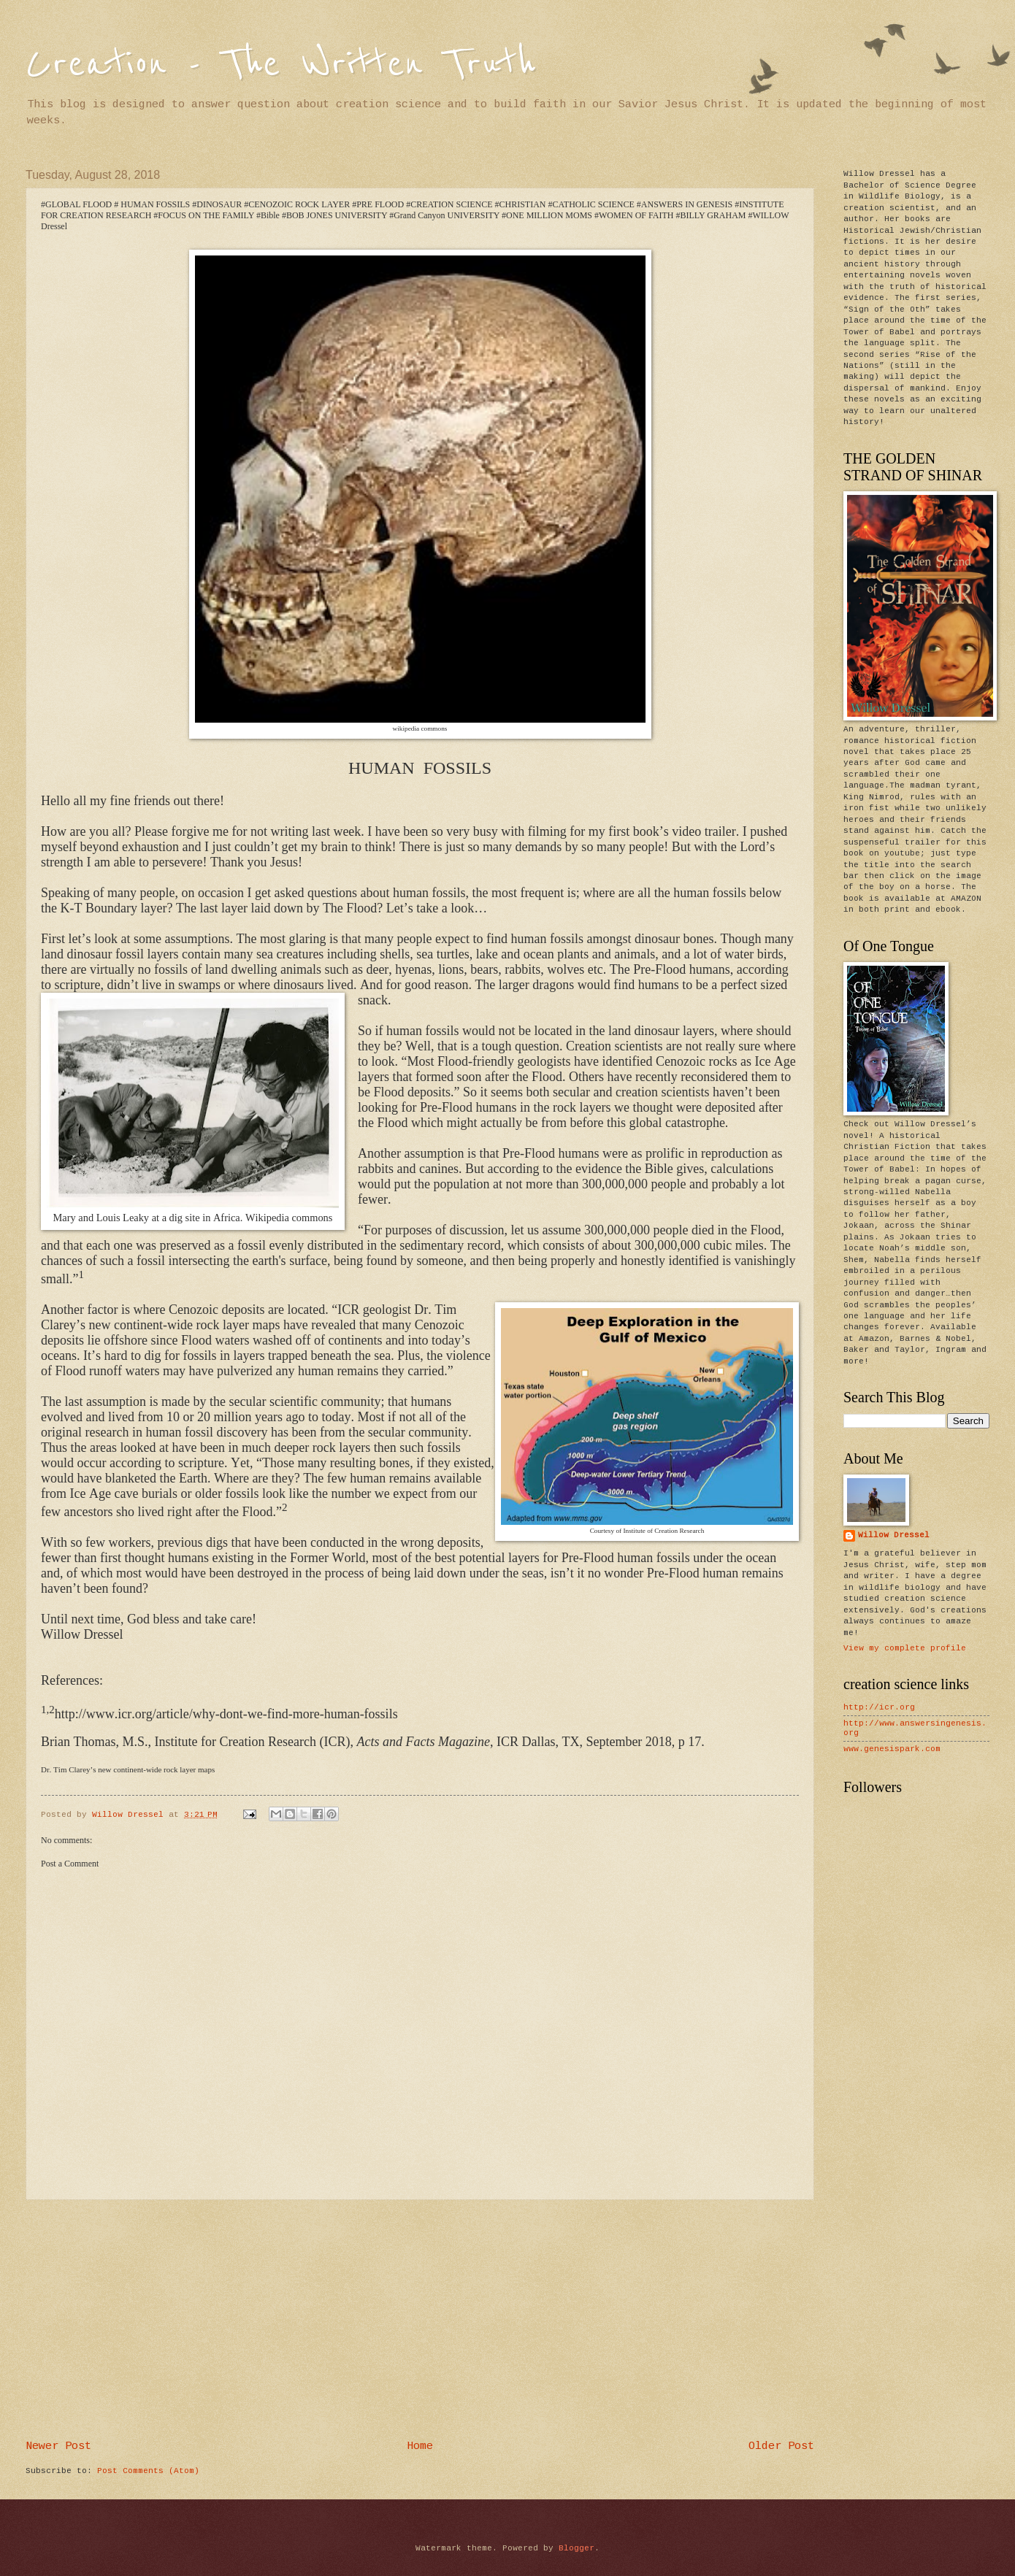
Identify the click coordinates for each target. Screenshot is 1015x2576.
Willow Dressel (894, 1535)
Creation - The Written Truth (281, 64)
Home (420, 2446)
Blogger (576, 2548)
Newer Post (58, 2446)
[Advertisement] (420, 2320)
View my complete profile (904, 1648)
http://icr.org (879, 1707)
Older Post (781, 2446)
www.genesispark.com (892, 1749)
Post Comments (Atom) (148, 2471)
